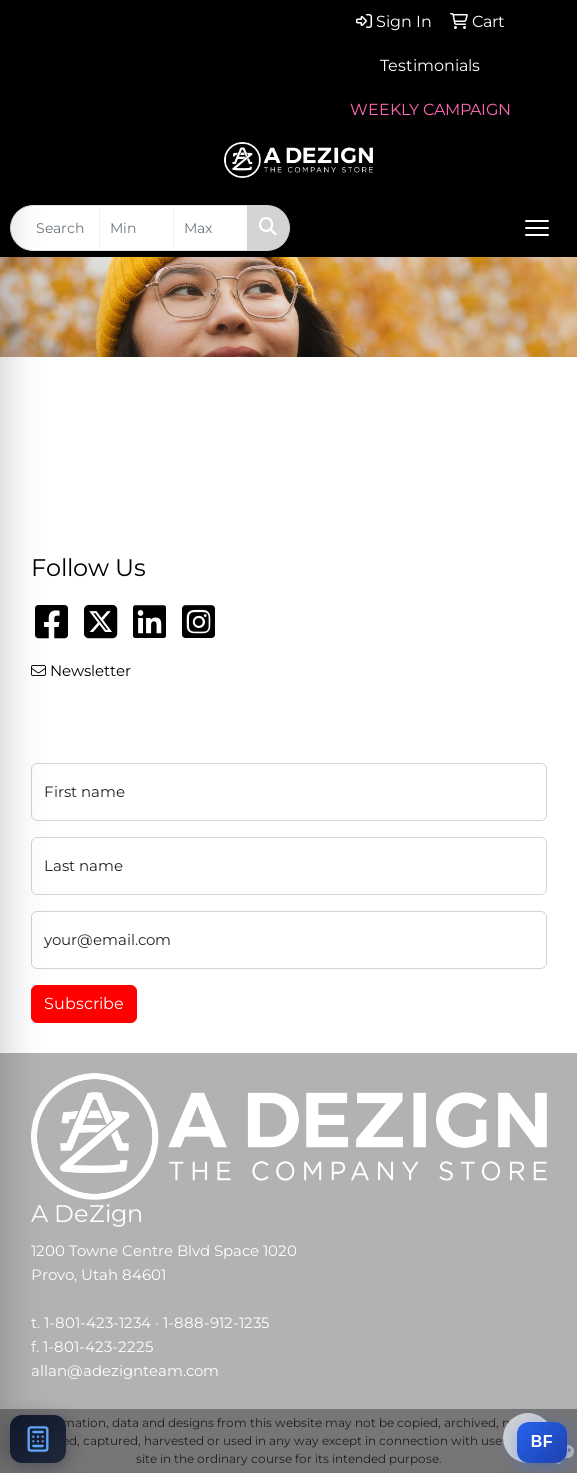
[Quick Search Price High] (210, 228)
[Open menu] (537, 228)
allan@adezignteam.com (125, 1371)
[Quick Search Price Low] (136, 228)
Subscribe (84, 1003)
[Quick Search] (55, 228)
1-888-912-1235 (216, 1323)
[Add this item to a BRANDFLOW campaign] (542, 1442)
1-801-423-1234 (97, 1323)
